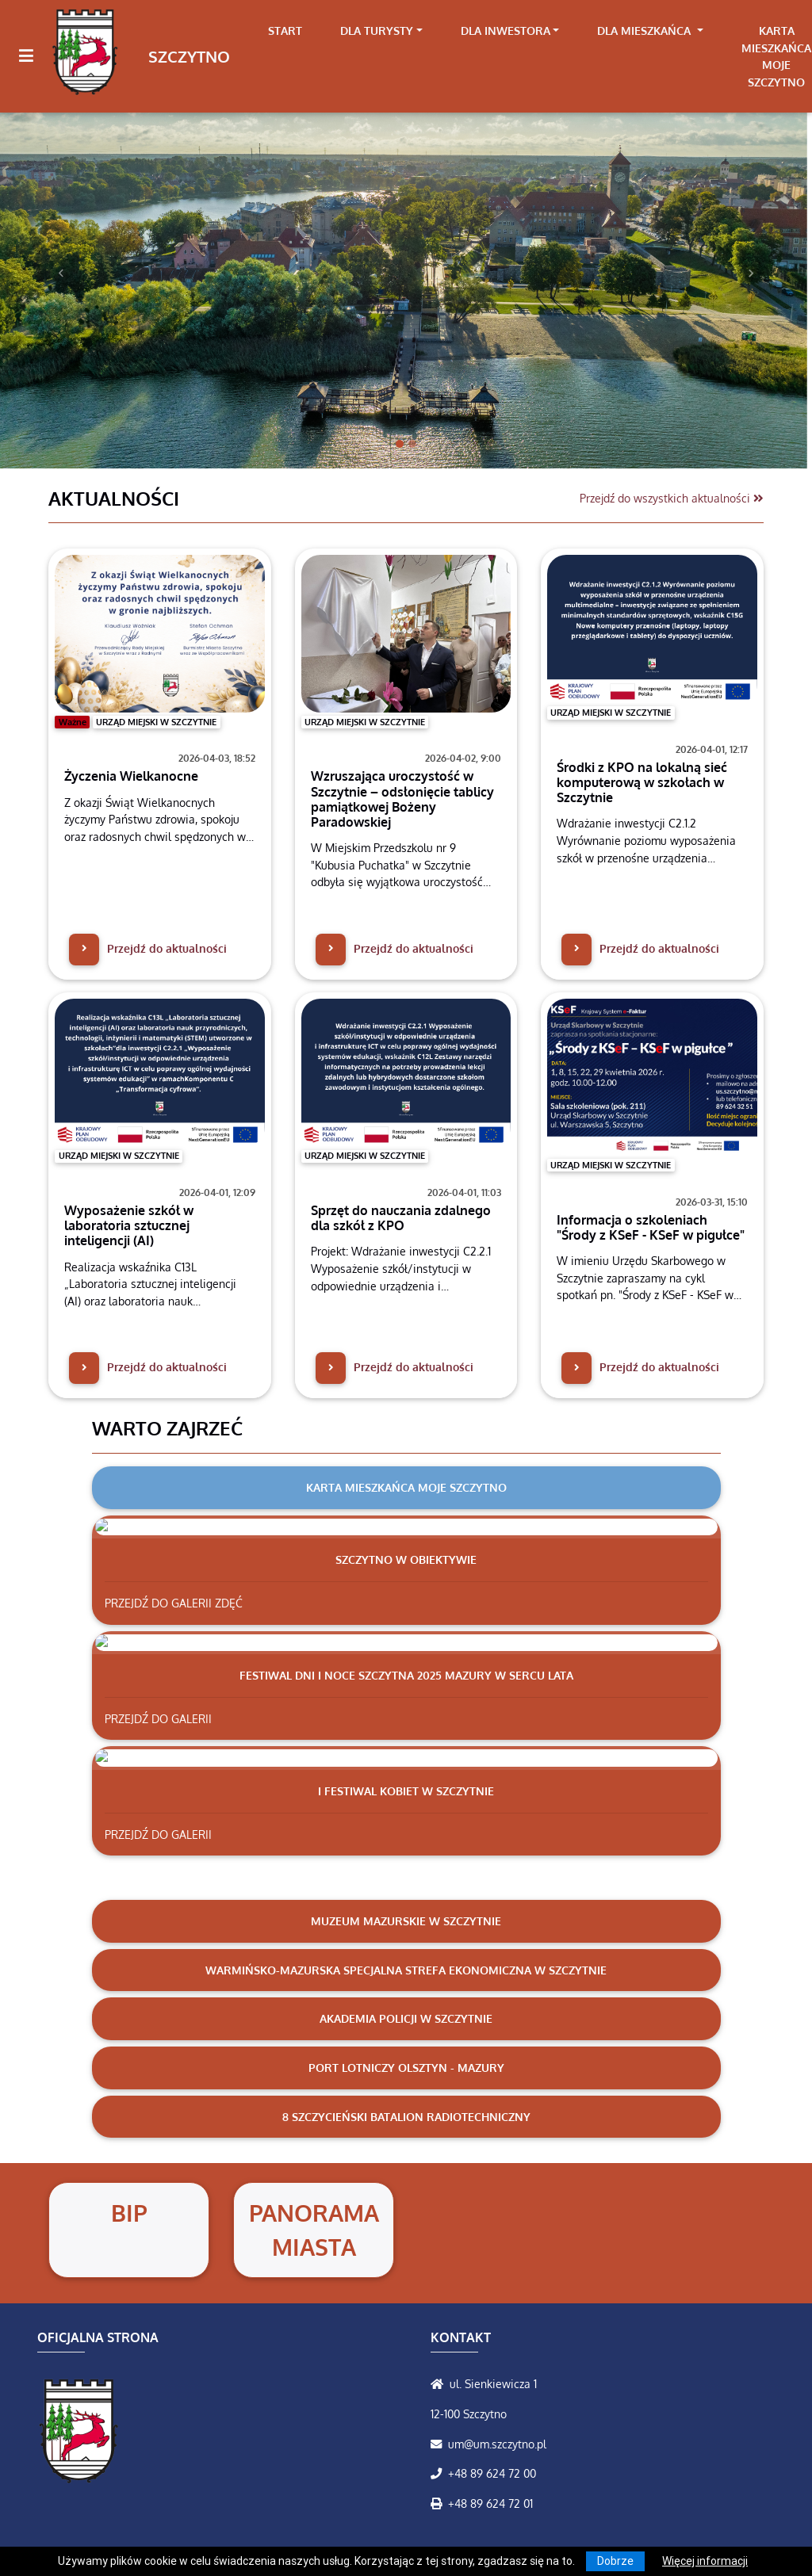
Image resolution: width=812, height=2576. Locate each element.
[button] (61, 273)
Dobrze (615, 2561)
